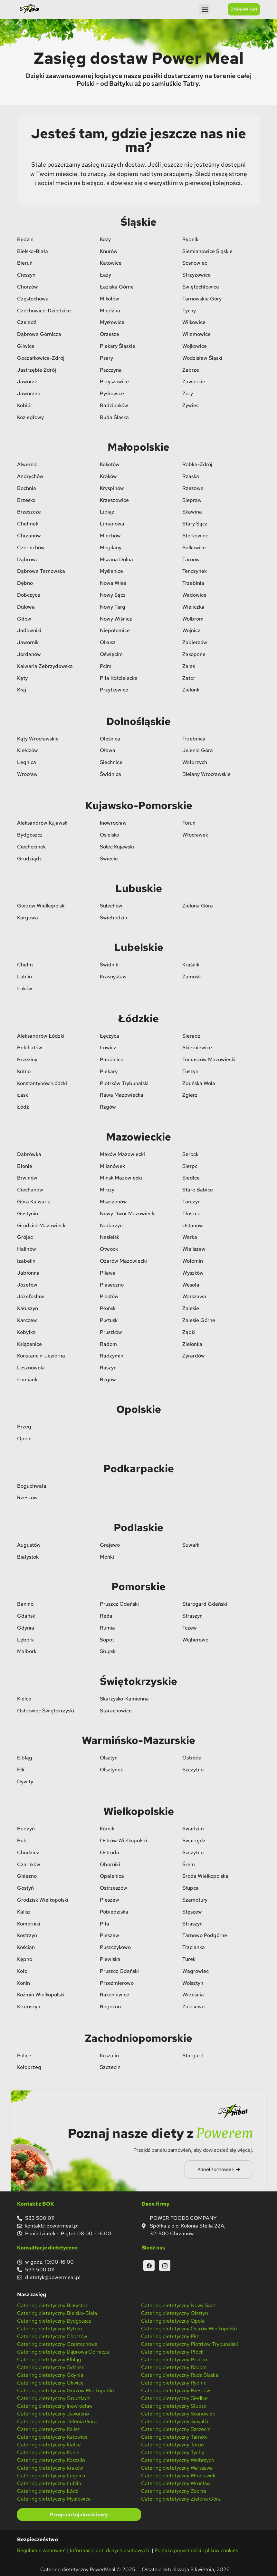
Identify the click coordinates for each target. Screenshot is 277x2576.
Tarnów (191, 558)
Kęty (22, 677)
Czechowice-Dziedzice (44, 310)
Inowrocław (113, 822)
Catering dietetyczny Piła (170, 2335)
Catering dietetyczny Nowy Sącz (178, 2304)
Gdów (24, 618)
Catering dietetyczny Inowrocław (54, 2405)
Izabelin (26, 1260)
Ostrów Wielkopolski (123, 1840)
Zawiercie (193, 380)
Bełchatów (29, 1046)
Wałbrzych (194, 761)
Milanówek (112, 1165)
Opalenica (112, 1875)
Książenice (29, 1343)
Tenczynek (194, 570)
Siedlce (191, 1177)
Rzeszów (27, 1497)
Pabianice (111, 1058)
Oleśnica (110, 738)
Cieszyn (26, 274)
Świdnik (109, 964)
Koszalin (109, 2055)
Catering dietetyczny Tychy (172, 2451)
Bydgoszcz (30, 834)
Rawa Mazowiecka (121, 1094)
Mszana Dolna (116, 558)
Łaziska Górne (117, 286)
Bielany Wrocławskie (206, 773)
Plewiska (110, 1958)
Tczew (189, 1627)
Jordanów (29, 653)
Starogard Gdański (204, 1603)
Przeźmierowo (117, 1982)
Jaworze (27, 380)
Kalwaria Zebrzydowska (45, 665)
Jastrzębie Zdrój (36, 369)
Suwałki (191, 1544)
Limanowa (112, 523)
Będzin (25, 238)
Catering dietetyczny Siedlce (174, 2397)
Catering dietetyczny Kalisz (48, 2428)
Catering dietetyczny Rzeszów (175, 2389)
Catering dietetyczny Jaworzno (53, 2413)
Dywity (25, 1781)
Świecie (109, 858)
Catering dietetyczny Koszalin (51, 2459)
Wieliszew (193, 1248)
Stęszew (192, 1911)
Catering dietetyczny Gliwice (50, 2382)
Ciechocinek (31, 846)
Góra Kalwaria (34, 1201)
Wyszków (193, 1272)
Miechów (110, 535)
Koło (22, 1970)
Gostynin (27, 1213)
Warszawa (194, 1295)
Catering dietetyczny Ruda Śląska (179, 2374)
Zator (188, 677)
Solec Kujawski (117, 846)
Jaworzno (28, 392)
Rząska (190, 475)
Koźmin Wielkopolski (40, 1994)
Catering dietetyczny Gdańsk (50, 2366)
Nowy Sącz (113, 594)
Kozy (105, 238)
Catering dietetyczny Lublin (49, 2482)
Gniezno (27, 1875)
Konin (23, 1982)
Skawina (192, 511)
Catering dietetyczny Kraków (50, 2467)
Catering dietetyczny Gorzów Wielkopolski (65, 2389)
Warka (189, 1236)
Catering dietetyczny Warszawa (177, 2467)
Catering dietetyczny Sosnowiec (178, 2413)
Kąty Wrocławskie (38, 738)
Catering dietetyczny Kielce (49, 2444)
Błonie (24, 1165)
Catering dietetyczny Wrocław (175, 2482)
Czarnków (28, 1863)
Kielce (24, 1698)
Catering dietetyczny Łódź (47, 2490)
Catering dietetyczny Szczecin (176, 2428)
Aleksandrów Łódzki (40, 1035)
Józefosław (30, 1295)
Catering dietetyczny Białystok (52, 2304)
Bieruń (25, 262)
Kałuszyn (27, 1307)
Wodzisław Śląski (202, 357)
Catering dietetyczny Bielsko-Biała (57, 2312)
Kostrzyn (27, 1935)
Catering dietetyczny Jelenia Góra (57, 2420)
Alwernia (27, 463)
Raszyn (108, 1367)
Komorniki (28, 1923)
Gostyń (25, 1887)
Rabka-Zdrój (197, 463)
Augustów (29, 1544)
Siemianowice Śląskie (207, 250)
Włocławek (195, 834)
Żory (187, 392)
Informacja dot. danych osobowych (110, 2549)
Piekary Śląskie (117, 345)
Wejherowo (195, 1639)
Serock (190, 1153)
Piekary (109, 1070)
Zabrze (190, 369)
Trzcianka (193, 1946)
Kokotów (109, 463)
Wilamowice (196, 333)
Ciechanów (30, 1189)
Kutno (24, 1070)
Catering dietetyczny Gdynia (50, 2374)
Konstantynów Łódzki (42, 1082)
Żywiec (190, 404)
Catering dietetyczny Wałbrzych (177, 2459)
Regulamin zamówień (41, 2549)
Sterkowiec (195, 535)
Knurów (109, 250)
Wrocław (27, 773)
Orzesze (109, 333)
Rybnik (190, 238)
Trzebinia (193, 582)
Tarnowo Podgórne (204, 1935)
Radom (108, 1343)
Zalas (188, 665)
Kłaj (21, 689)
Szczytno (193, 1769)
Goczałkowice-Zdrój (40, 357)
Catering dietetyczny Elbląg (49, 2359)
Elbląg (24, 1757)
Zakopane (193, 653)
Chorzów (27, 286)
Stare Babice (197, 1189)
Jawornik (28, 641)
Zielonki (191, 689)
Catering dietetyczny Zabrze (173, 2490)
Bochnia (26, 487)
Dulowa (26, 606)
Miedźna (110, 310)
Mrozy (107, 1189)
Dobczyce (28, 594)
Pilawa (108, 1272)
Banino (25, 1603)
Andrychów (30, 475)
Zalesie (190, 1307)
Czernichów (31, 547)
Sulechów (111, 905)
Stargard (193, 2055)
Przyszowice (114, 380)
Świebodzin (113, 917)
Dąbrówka (29, 1153)
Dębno (25, 582)
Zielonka (192, 1343)
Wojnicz (191, 629)
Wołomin (192, 1260)
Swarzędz (193, 1840)
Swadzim (193, 1828)
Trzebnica (193, 738)
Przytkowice (114, 689)
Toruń (189, 822)
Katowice (110, 262)
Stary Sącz (194, 523)
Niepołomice (115, 629)
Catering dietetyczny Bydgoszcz (54, 2320)
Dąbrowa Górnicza (39, 333)
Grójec (25, 1236)
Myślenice (111, 570)
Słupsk (108, 1650)
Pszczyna (111, 369)
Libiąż (107, 511)
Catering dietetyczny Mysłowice (54, 2498)
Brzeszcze (29, 511)
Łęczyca (109, 1035)
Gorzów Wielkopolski (41, 905)
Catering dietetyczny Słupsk (173, 2405)
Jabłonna (28, 1272)
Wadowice (194, 594)
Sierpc (189, 1165)
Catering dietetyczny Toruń (172, 2444)
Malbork (26, 1650)
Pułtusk (109, 1319)
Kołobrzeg (29, 2066)
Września (193, 1994)
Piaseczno (112, 1284)
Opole (24, 1438)
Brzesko (26, 499)
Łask (22, 1094)
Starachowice (116, 1710)
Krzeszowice (114, 499)
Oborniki (110, 1863)
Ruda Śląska (114, 416)
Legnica (26, 761)
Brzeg (24, 1426)
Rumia (107, 1627)
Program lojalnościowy (79, 2514)
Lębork (25, 1639)
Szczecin (110, 2066)
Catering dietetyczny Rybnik (173, 2382)
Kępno (24, 1958)
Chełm (25, 964)
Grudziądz (29, 858)
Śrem (188, 1863)
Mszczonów (113, 1201)
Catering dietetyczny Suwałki (174, 2420)
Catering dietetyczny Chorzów (52, 2335)
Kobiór (24, 404)
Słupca (190, 1887)
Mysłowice (112, 321)
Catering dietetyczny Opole (173, 2320)
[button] (204, 9)
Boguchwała (31, 1485)
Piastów (109, 1295)
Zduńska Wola (198, 1082)
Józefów (27, 1284)
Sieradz (191, 1035)
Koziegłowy (30, 416)
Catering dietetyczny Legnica (51, 2475)
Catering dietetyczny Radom (174, 2366)
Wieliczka (193, 606)
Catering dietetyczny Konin (48, 2451)
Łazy (105, 274)
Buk (21, 1840)
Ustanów (192, 1224)
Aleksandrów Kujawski (43, 822)
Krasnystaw (113, 976)
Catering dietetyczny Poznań (174, 2359)
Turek (189, 1958)
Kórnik (107, 1828)
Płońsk (108, 1307)
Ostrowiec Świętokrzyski (45, 1710)
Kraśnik (190, 964)
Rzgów (108, 1106)
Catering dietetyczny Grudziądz (53, 2397)
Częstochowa (33, 298)
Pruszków (111, 1331)
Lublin (24, 976)
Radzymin (111, 1355)
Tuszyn (190, 1070)
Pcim (105, 665)
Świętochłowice (200, 286)
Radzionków (114, 404)
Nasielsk (109, 1236)
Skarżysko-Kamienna (124, 1698)
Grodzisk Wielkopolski (42, 1899)
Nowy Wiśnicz (116, 618)
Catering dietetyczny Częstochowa (57, 2343)
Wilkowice (193, 321)
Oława (107, 749)
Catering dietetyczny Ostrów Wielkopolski (189, 2328)
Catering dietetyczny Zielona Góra (181, 2498)
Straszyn (192, 1615)
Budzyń (26, 1828)
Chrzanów (29, 535)
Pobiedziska (114, 1911)
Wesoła (190, 1284)
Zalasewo (193, 2006)
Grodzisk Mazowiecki (42, 1224)
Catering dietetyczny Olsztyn (174, 2312)
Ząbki (189, 1331)
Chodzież (28, 1851)
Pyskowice (112, 392)
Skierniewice (197, 1046)
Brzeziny (27, 1058)
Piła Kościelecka (119, 677)
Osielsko (109, 834)
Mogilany (110, 547)
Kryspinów (112, 487)
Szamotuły (194, 1899)
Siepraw (192, 499)
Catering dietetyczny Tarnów (174, 2436)
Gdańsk (26, 1615)
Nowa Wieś (113, 582)
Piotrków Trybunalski (124, 1082)
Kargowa (27, 917)
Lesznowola (31, 1367)
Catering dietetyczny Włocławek (178, 2475)
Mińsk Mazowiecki (121, 1177)
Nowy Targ (112, 606)
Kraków (108, 475)
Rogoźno (110, 2006)
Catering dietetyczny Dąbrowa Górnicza (63, 2351)
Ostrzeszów (113, 1887)
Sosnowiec (194, 262)
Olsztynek (111, 1769)
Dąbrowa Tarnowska (41, 570)
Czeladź (26, 321)
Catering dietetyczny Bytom (49, 2328)
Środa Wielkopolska (205, 1875)
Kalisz (24, 1911)
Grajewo (110, 1544)
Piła (104, 1923)
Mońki (107, 1556)
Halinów (26, 1248)
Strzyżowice (196, 274)
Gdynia (25, 1627)
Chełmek (27, 523)
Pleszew (109, 1899)
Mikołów (109, 298)
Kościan (26, 1946)
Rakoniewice (114, 1994)
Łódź (23, 1106)
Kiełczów (27, 749)
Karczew (27, 1319)
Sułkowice (194, 547)
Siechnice (111, 761)
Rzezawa (193, 487)
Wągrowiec (195, 1970)
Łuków (24, 987)
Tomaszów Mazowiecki (208, 1058)
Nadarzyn (111, 1224)
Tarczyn (191, 1201)
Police (24, 2055)
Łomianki (28, 1379)
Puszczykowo (115, 1946)
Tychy (189, 310)
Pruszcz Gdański (119, 1603)
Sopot (107, 1639)
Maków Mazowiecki (122, 1153)
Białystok (28, 1556)
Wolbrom (193, 618)
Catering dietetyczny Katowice (52, 2436)
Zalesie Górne (198, 1319)
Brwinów (27, 1177)
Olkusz (108, 641)
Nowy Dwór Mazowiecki (128, 1213)
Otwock (109, 1248)
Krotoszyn (28, 2006)
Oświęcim (111, 653)
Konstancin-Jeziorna (41, 1355)
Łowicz (108, 1046)
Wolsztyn (192, 1982)
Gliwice (25, 345)
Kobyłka (26, 1331)
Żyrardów (193, 1355)
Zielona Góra (197, 905)
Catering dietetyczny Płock (172, 2351)
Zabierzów (194, 641)
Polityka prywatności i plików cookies (196, 2549)
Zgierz (189, 1094)
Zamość (191, 976)
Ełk (20, 1769)
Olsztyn (109, 1757)
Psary (106, 357)
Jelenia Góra (197, 749)
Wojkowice (194, 345)
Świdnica (110, 773)
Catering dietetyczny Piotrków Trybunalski (189, 2343)
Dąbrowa (28, 558)
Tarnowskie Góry (202, 298)
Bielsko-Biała (32, 250)
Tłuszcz (191, 1213)
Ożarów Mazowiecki (123, 1260)
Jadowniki (29, 629)
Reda (106, 1615)
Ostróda (192, 1757)
